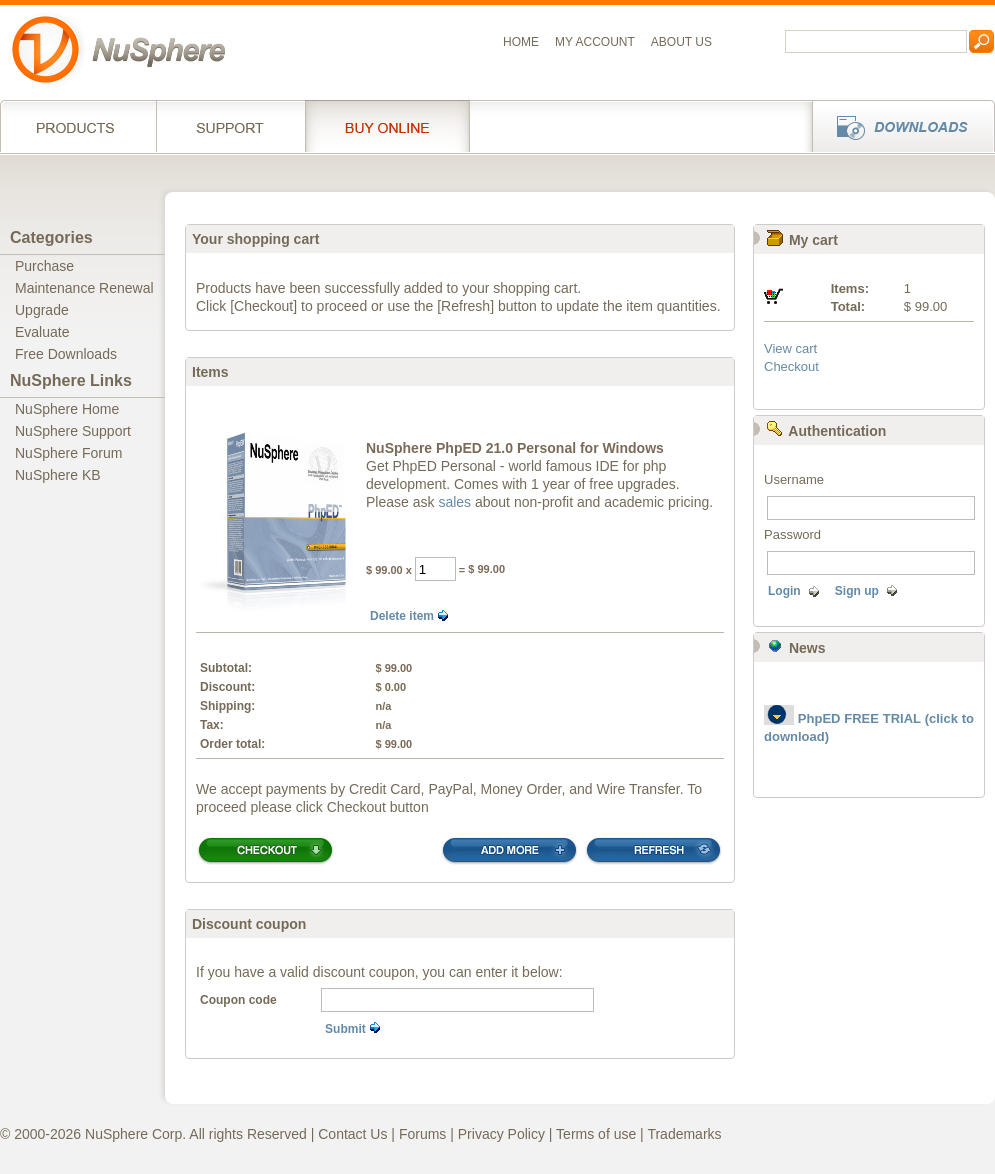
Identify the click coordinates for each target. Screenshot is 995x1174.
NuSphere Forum (68, 453)
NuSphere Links (71, 380)
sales (454, 502)
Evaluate (42, 332)
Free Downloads (66, 354)
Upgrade (42, 310)
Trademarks (684, 1134)
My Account (595, 42)
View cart (790, 348)
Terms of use (596, 1134)
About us (681, 42)
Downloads (897, 126)
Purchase (44, 266)
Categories (51, 237)
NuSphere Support (73, 431)
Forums (422, 1134)
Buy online (387, 126)
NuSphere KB (58, 475)
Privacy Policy (501, 1134)
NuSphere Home (67, 409)
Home (521, 42)
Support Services (230, 126)
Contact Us (352, 1134)
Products (78, 126)
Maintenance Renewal (84, 288)
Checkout (791, 366)
